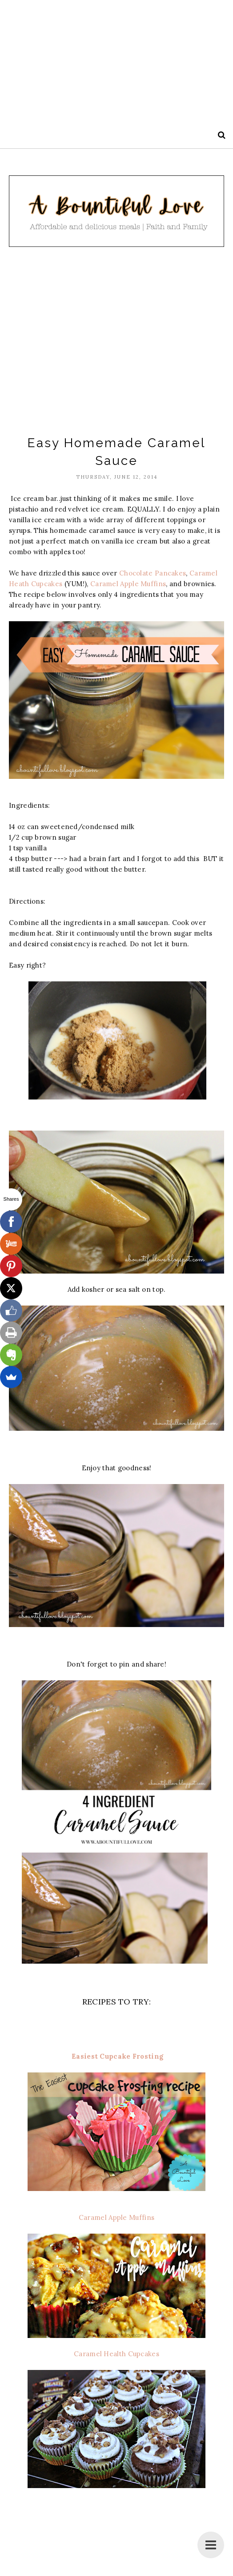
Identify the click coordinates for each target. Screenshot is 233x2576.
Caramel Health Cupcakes (116, 2354)
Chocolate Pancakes (152, 573)
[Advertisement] (114, 62)
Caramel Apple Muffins (127, 584)
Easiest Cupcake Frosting (117, 2056)
